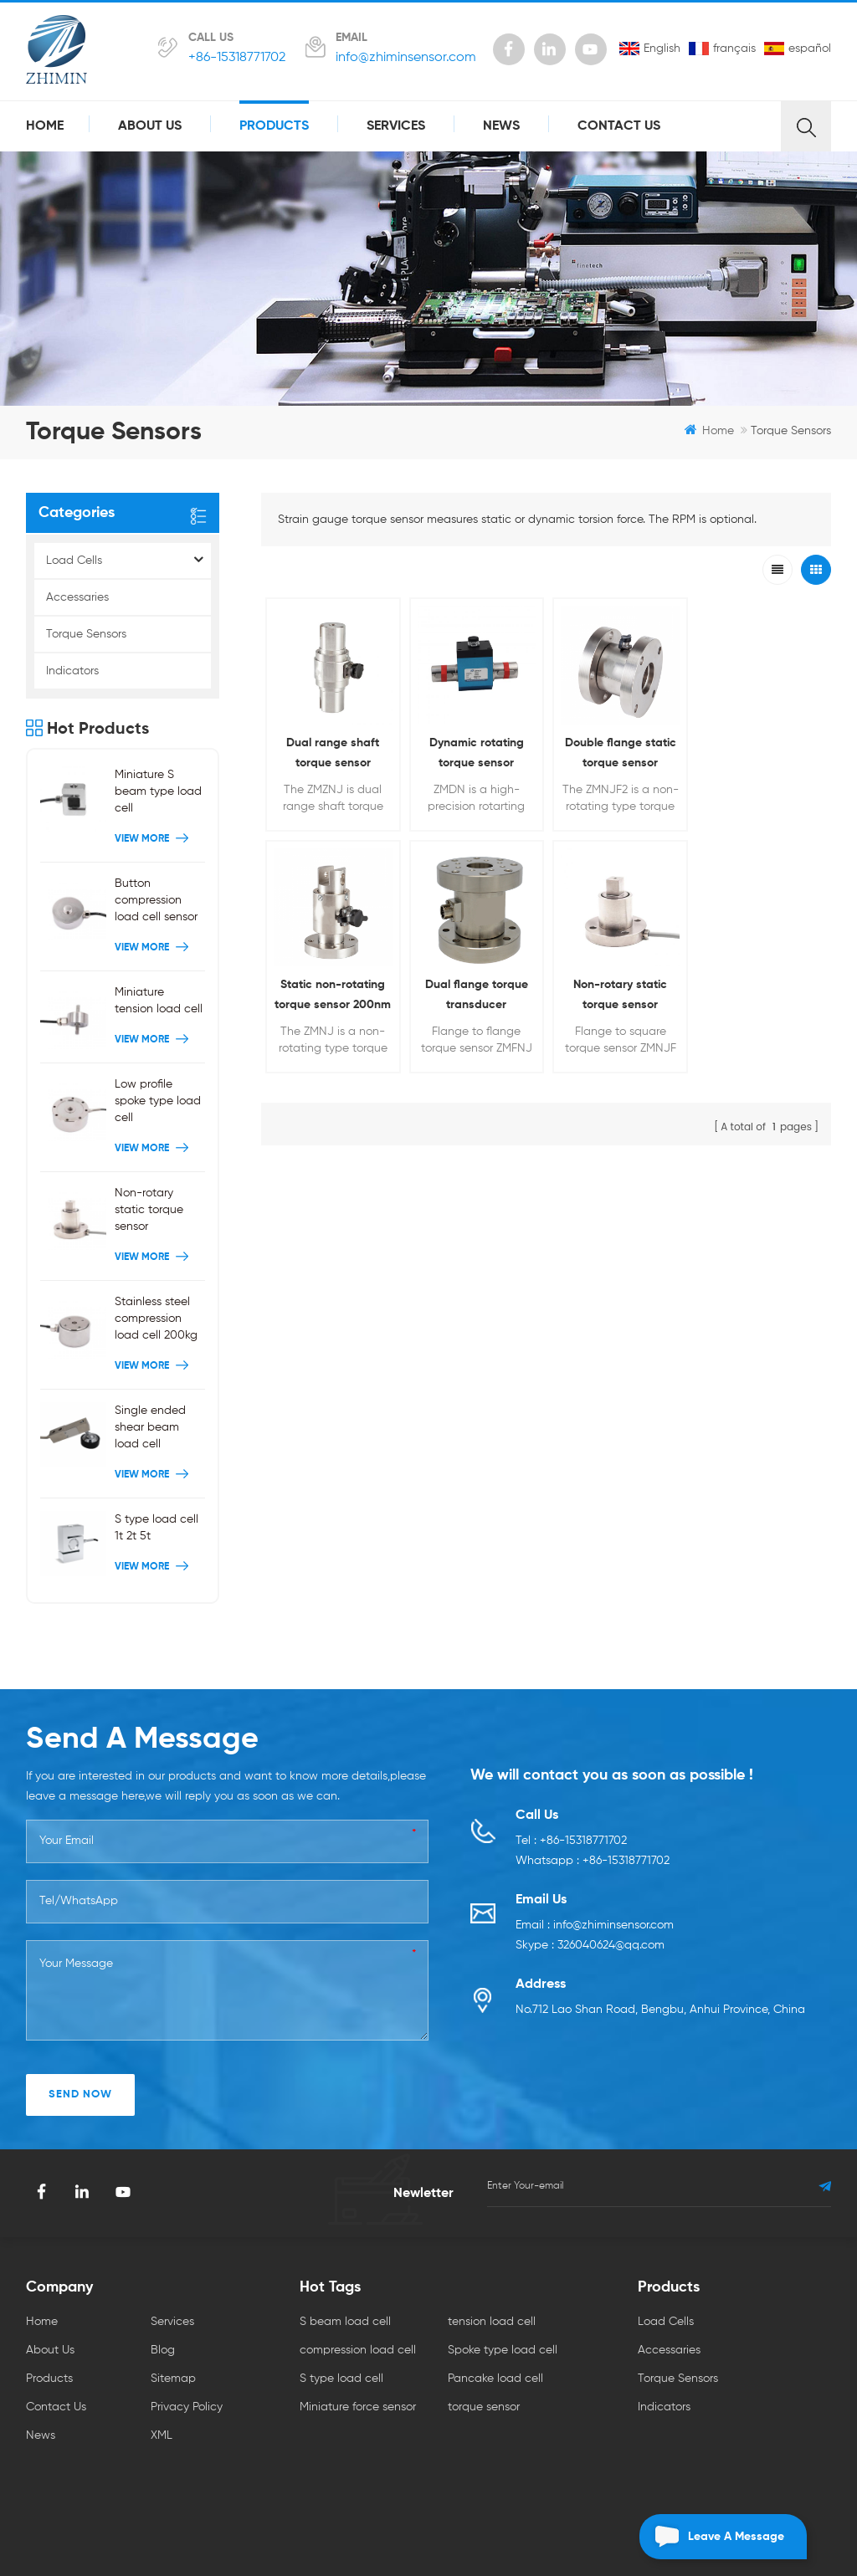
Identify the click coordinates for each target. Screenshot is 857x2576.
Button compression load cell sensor (156, 904)
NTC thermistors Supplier (749, 2464)
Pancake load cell (495, 2331)
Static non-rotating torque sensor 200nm (759, 751)
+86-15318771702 (236, 57)
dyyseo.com (541, 2532)
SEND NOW (80, 2046)
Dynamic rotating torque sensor (475, 751)
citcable (588, 2485)
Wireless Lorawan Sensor (498, 2506)
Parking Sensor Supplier (133, 2485)
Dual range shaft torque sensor (332, 751)
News (501, 126)
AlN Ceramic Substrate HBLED (195, 2464)
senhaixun (643, 2464)
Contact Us (618, 126)
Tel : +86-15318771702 (571, 1793)
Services (396, 126)
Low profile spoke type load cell (158, 1105)
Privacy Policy (187, 2359)
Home (45, 126)
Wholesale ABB (510, 2485)
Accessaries (77, 597)
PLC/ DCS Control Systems (278, 2485)
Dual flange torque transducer (332, 993)
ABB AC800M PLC (408, 2485)
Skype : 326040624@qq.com (590, 1897)
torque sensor (484, 2359)
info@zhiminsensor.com (406, 57)
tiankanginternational (342, 2464)
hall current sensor (460, 2464)
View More (153, 843)
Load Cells (74, 560)
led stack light (664, 2485)
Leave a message (711, 2536)
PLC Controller (562, 2464)
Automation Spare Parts (357, 2506)
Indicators (72, 671)
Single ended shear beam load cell (150, 1431)
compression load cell (358, 2302)
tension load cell (492, 2274)
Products (274, 126)
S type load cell (341, 2331)
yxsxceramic (750, 2485)
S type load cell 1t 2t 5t (156, 1532)
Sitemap (173, 2331)
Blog (163, 2302)
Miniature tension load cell (159, 1005)
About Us (150, 126)
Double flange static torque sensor (617, 751)
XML (161, 2388)
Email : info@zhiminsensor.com (595, 1877)
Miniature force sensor (358, 2359)
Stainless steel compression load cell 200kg (156, 1322)
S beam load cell (345, 2274)
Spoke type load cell (502, 2302)
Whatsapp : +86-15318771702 (593, 1813)
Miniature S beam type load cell (158, 795)
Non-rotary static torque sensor (474, 993)
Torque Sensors (86, 634)
